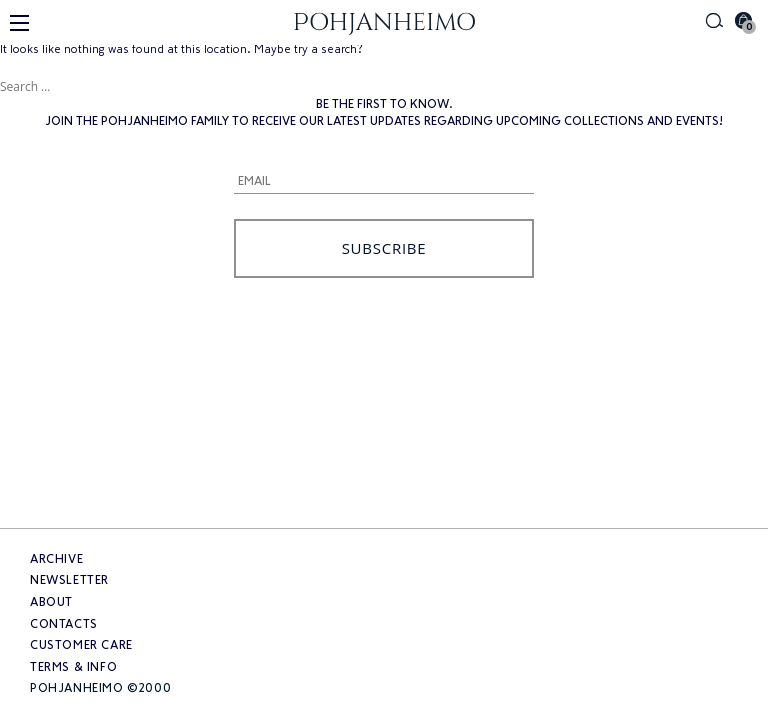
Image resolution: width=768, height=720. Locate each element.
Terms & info (73, 667)
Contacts (64, 624)
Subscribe (384, 248)
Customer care (81, 645)
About (51, 602)
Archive (56, 559)
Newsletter (69, 580)
